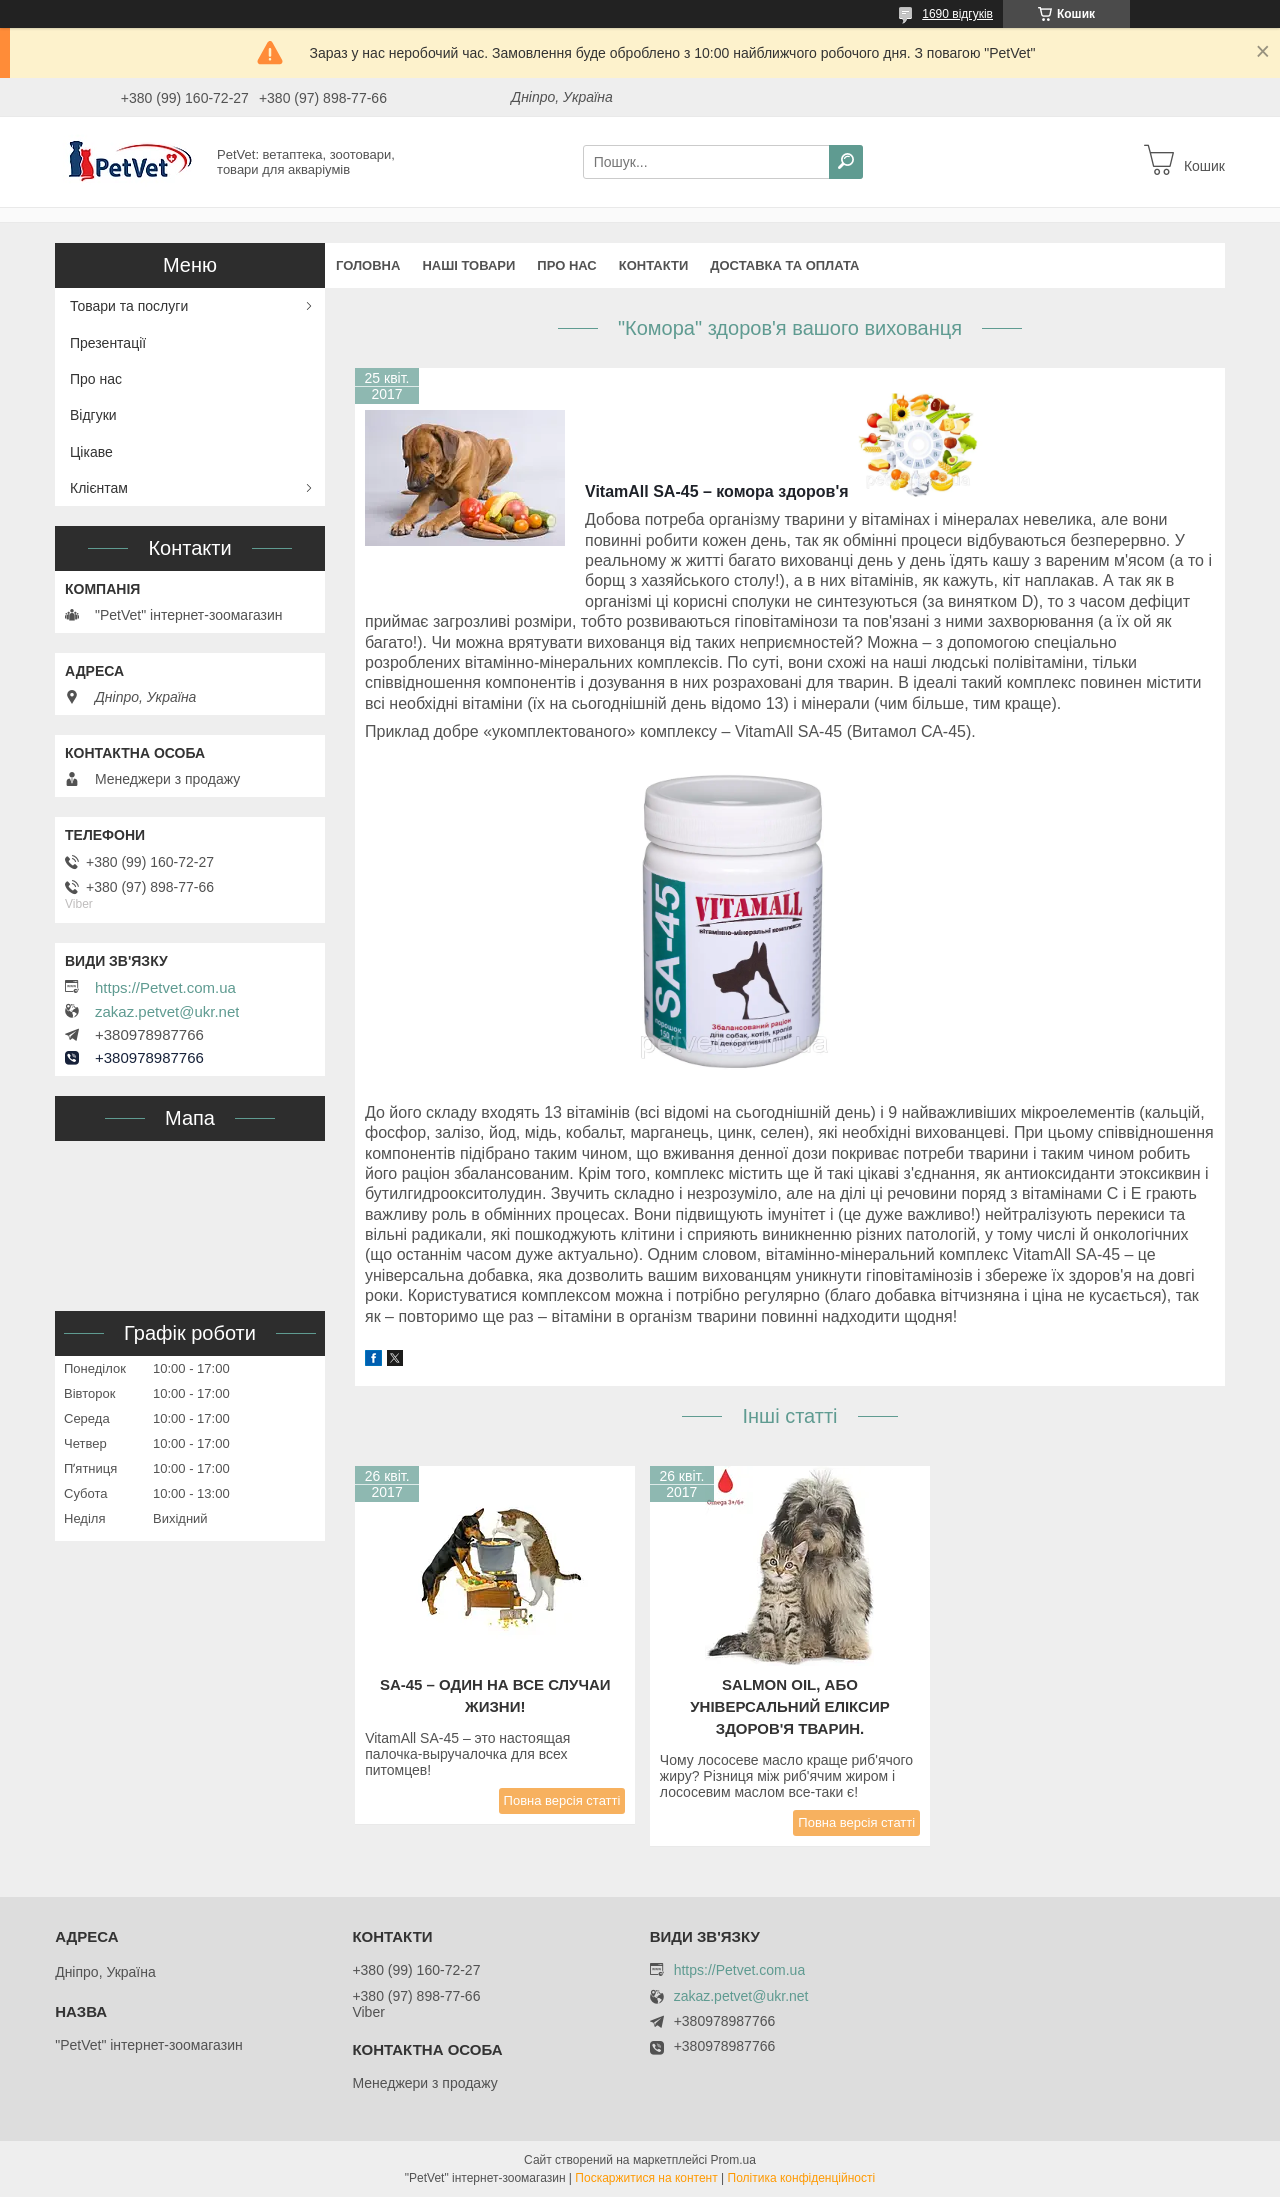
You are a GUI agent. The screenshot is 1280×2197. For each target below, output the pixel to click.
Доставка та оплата (784, 265)
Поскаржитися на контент (646, 2178)
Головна (368, 265)
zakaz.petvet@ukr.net (167, 1012)
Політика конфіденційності (802, 2178)
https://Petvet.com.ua (165, 988)
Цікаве (91, 452)
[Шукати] (846, 162)
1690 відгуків (957, 14)
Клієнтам (99, 488)
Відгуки (93, 415)
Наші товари (468, 265)
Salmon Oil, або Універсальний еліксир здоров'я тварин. (789, 1706)
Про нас (566, 265)
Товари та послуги (129, 306)
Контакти (654, 265)
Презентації (108, 343)
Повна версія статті (562, 1800)
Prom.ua (733, 2160)
